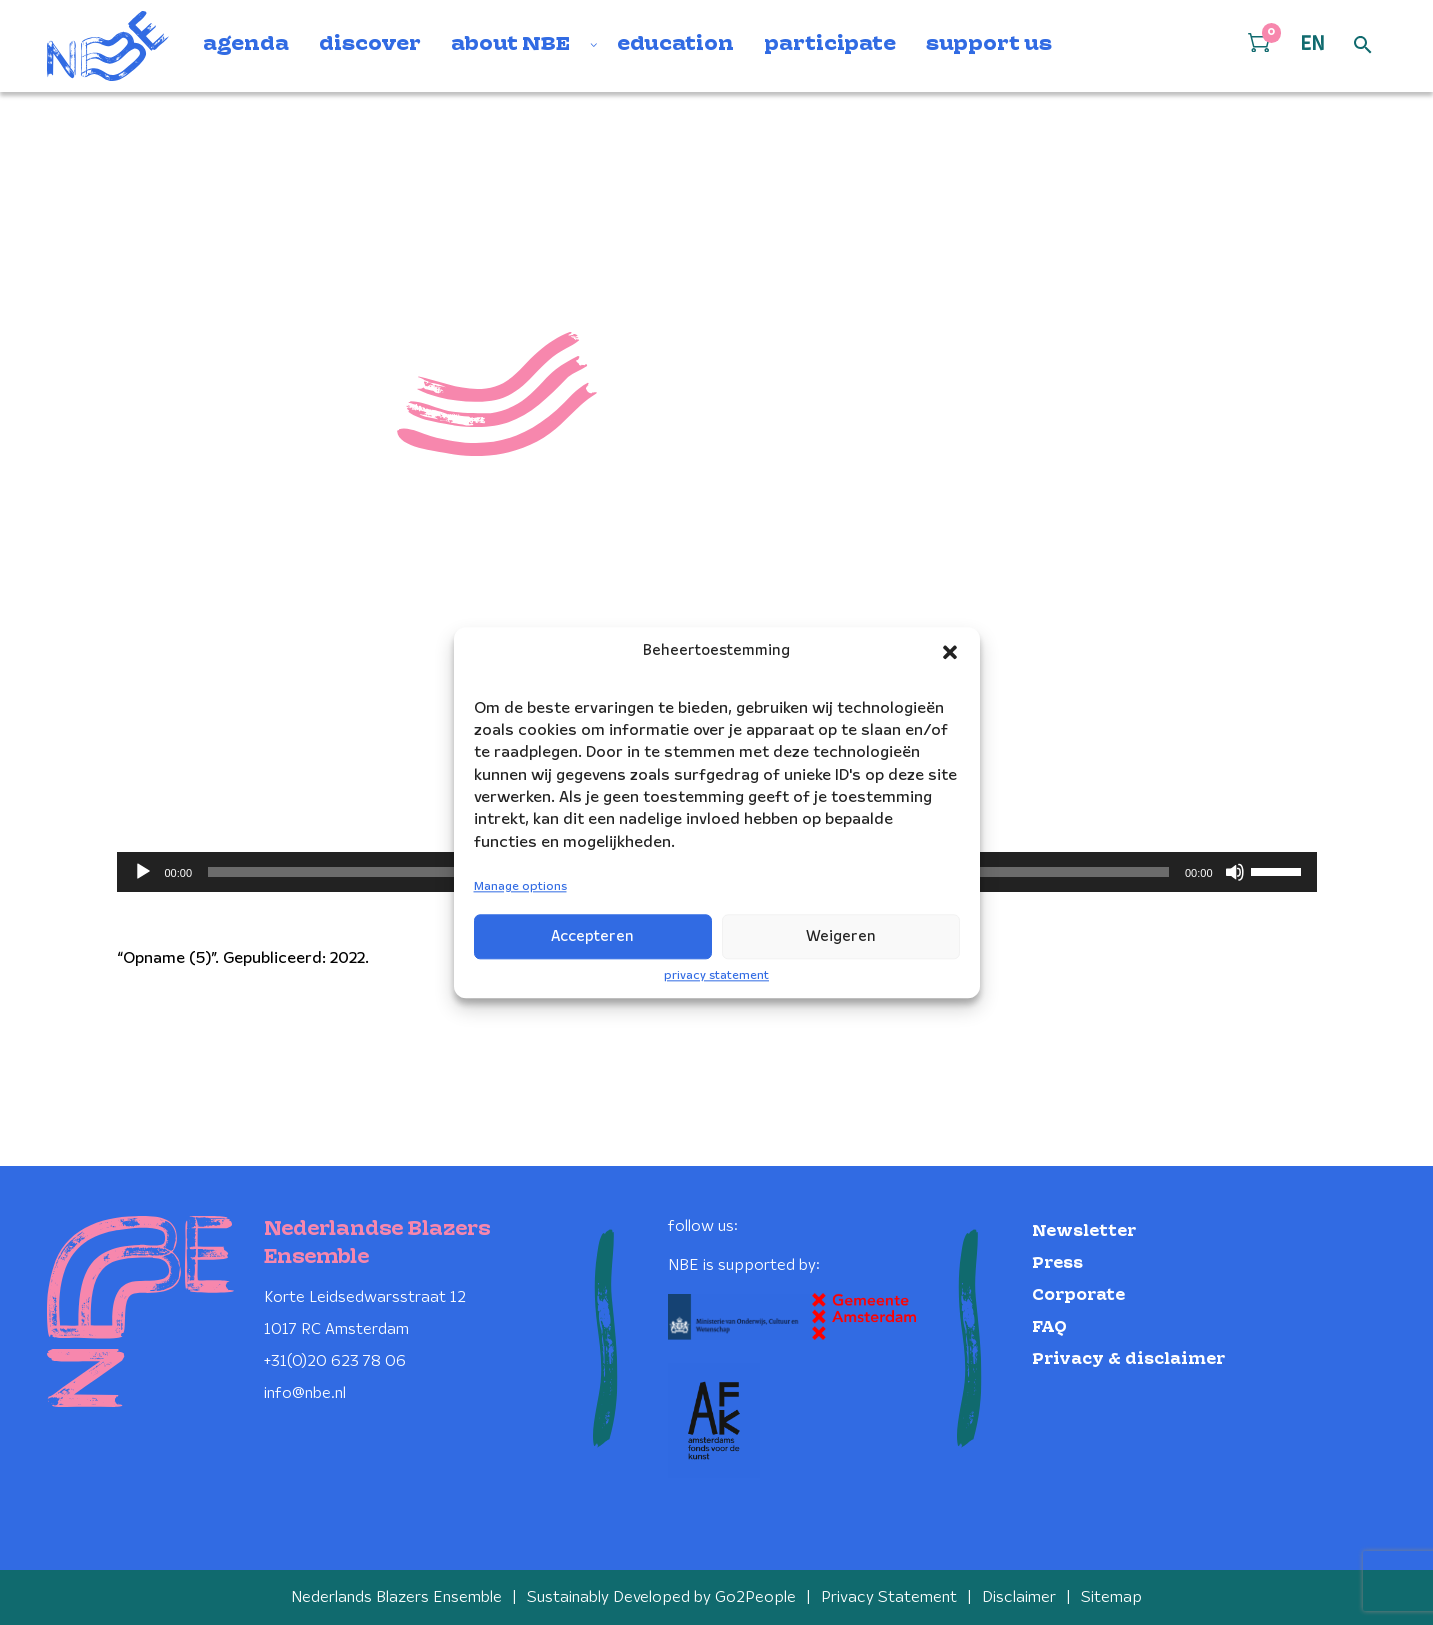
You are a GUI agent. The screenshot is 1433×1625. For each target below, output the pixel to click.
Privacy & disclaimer (1128, 1359)
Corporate (1078, 1295)
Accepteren (592, 937)
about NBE (510, 45)
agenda (246, 45)
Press (1057, 1263)
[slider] (1279, 870)
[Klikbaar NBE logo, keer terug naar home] (108, 46)
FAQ (1049, 1327)
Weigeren (841, 937)
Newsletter (1084, 1231)
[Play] (143, 872)
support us (989, 45)
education (675, 45)
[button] (950, 652)
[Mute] (1235, 872)
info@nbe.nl (305, 1393)
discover (370, 45)
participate (830, 45)
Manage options (520, 887)
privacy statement (716, 975)
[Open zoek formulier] (1363, 46)
